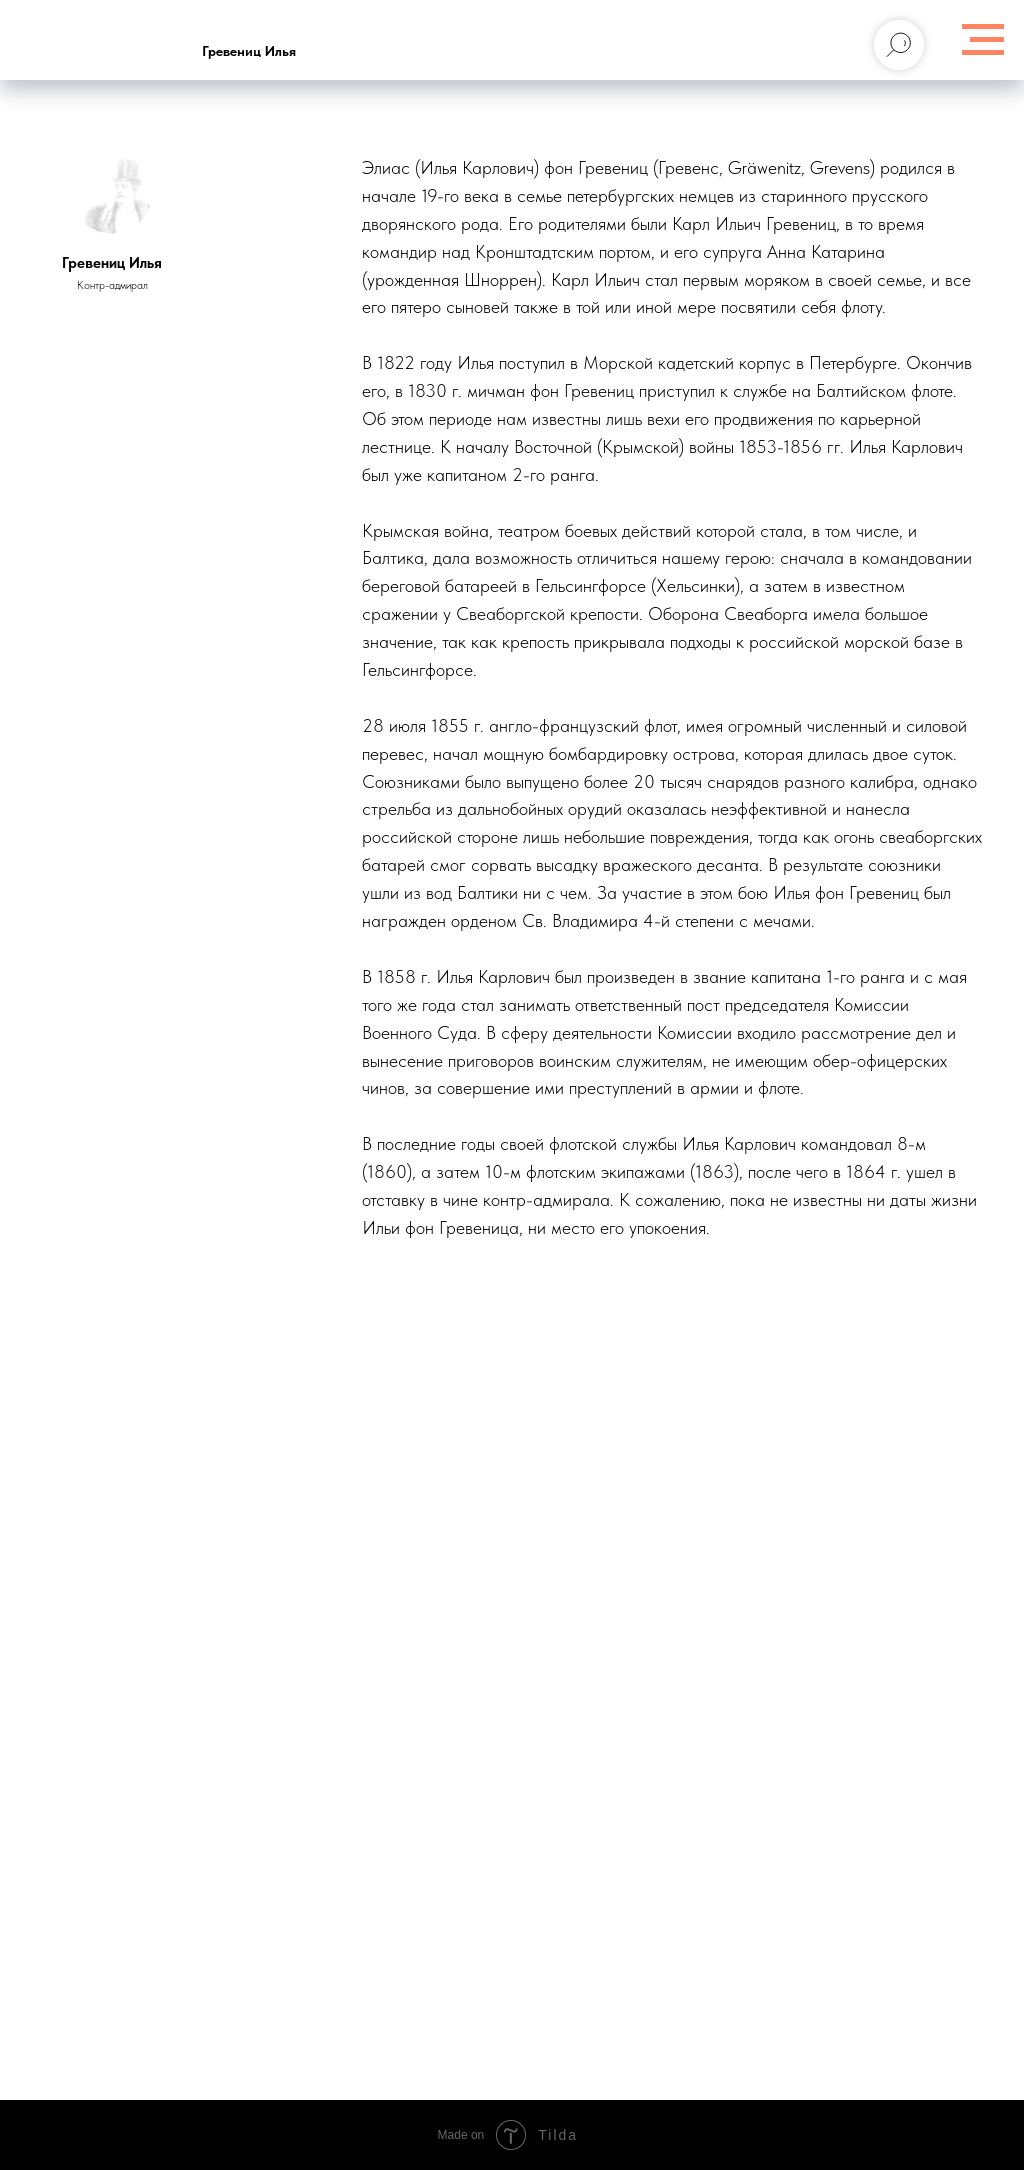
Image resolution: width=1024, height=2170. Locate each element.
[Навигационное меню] (983, 40)
